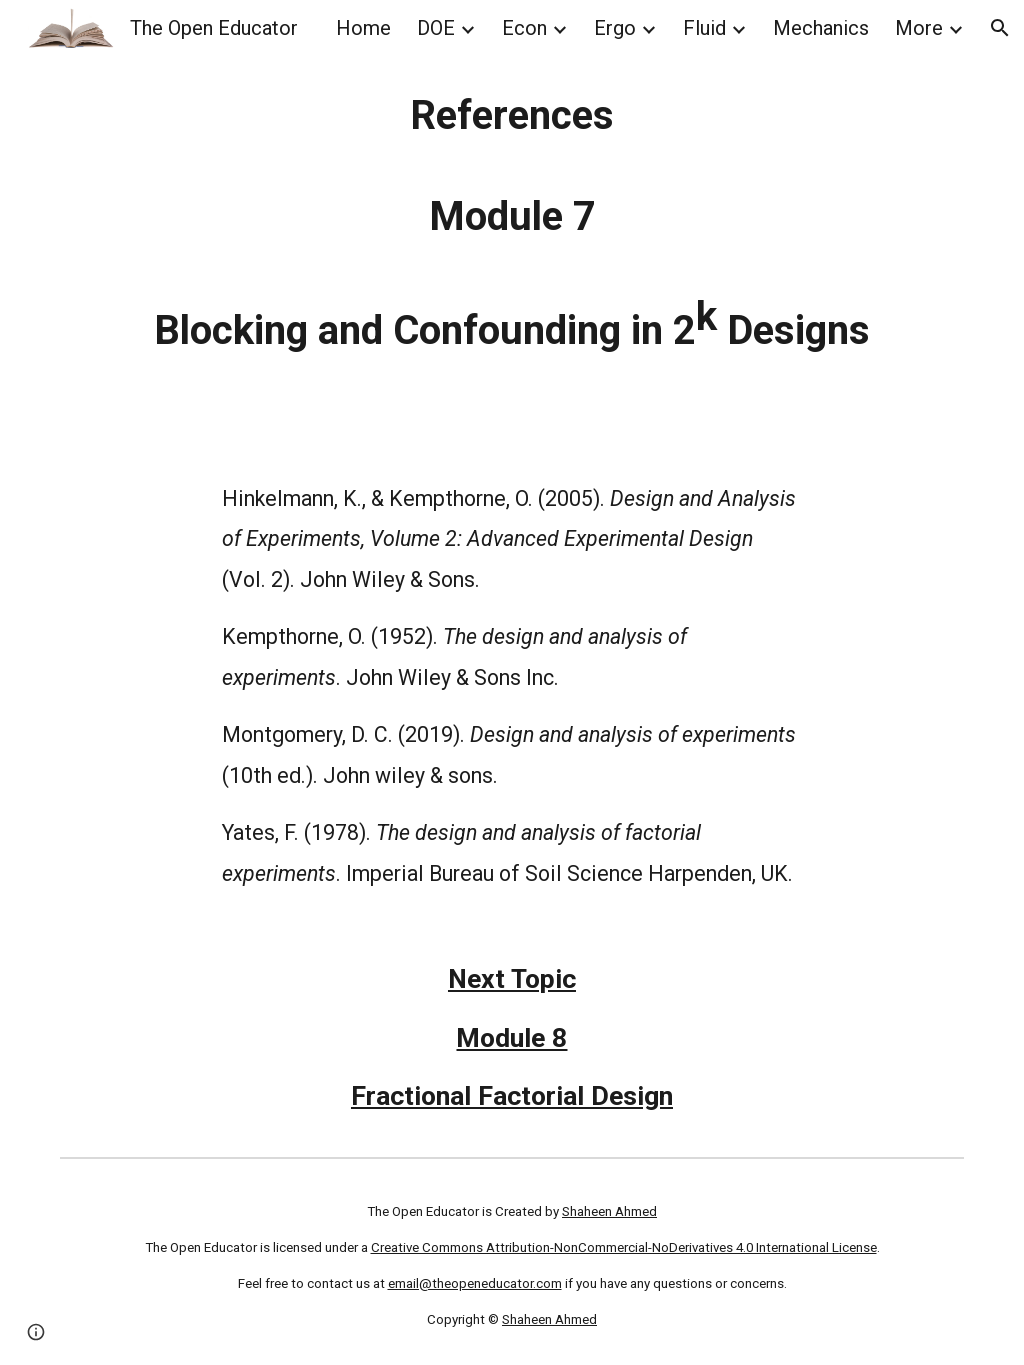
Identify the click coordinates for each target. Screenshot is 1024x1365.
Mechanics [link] (821, 28)
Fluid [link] (704, 28)
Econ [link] (524, 28)
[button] (1000, 28)
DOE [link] (436, 28)
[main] (512, 223)
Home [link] (363, 28)
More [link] (919, 28)
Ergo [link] (615, 28)
